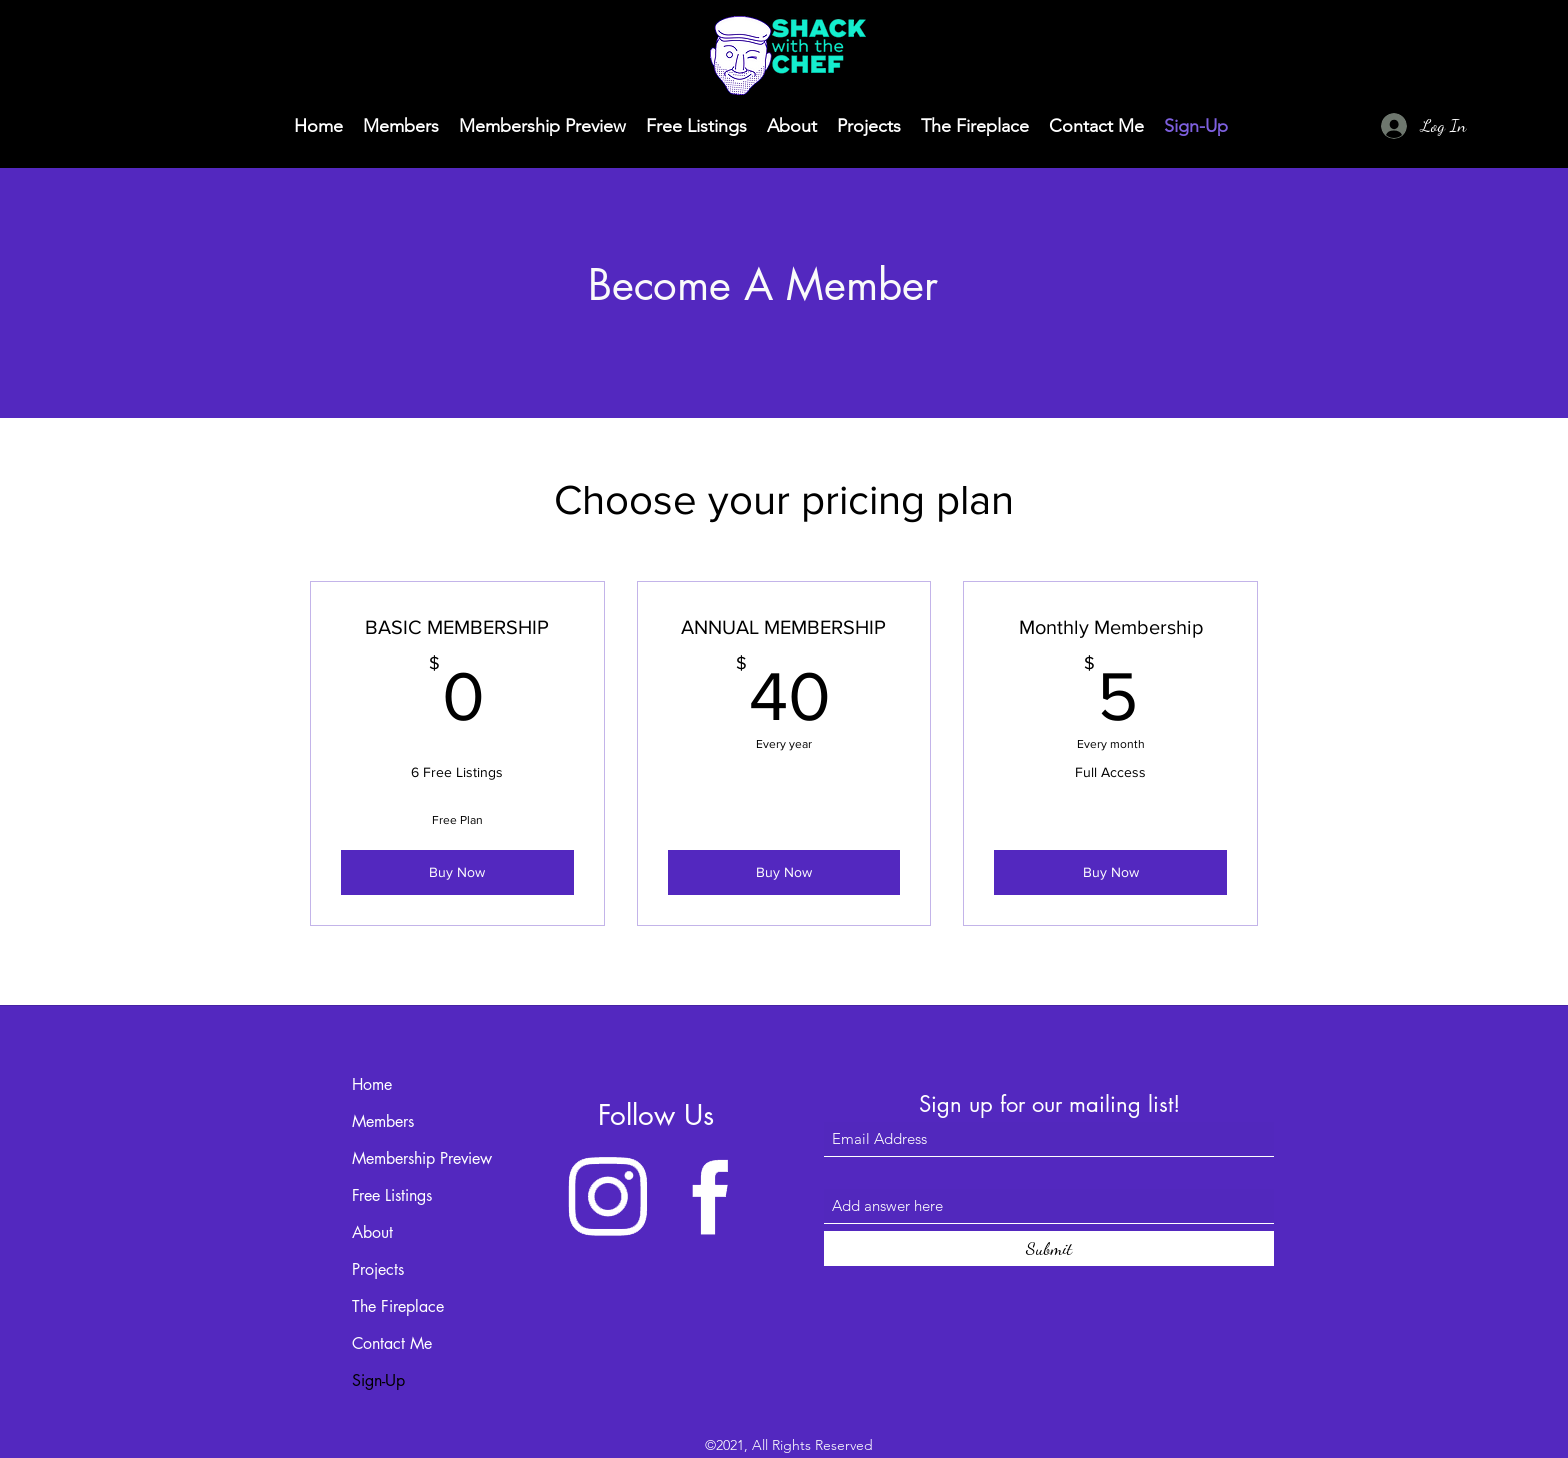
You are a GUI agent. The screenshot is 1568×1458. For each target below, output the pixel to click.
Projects (378, 1269)
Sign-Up (378, 1380)
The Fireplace (398, 1306)
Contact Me (392, 1343)
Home (372, 1084)
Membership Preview (422, 1158)
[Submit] (1049, 1248)
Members (383, 1121)
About (372, 1232)
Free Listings (392, 1195)
